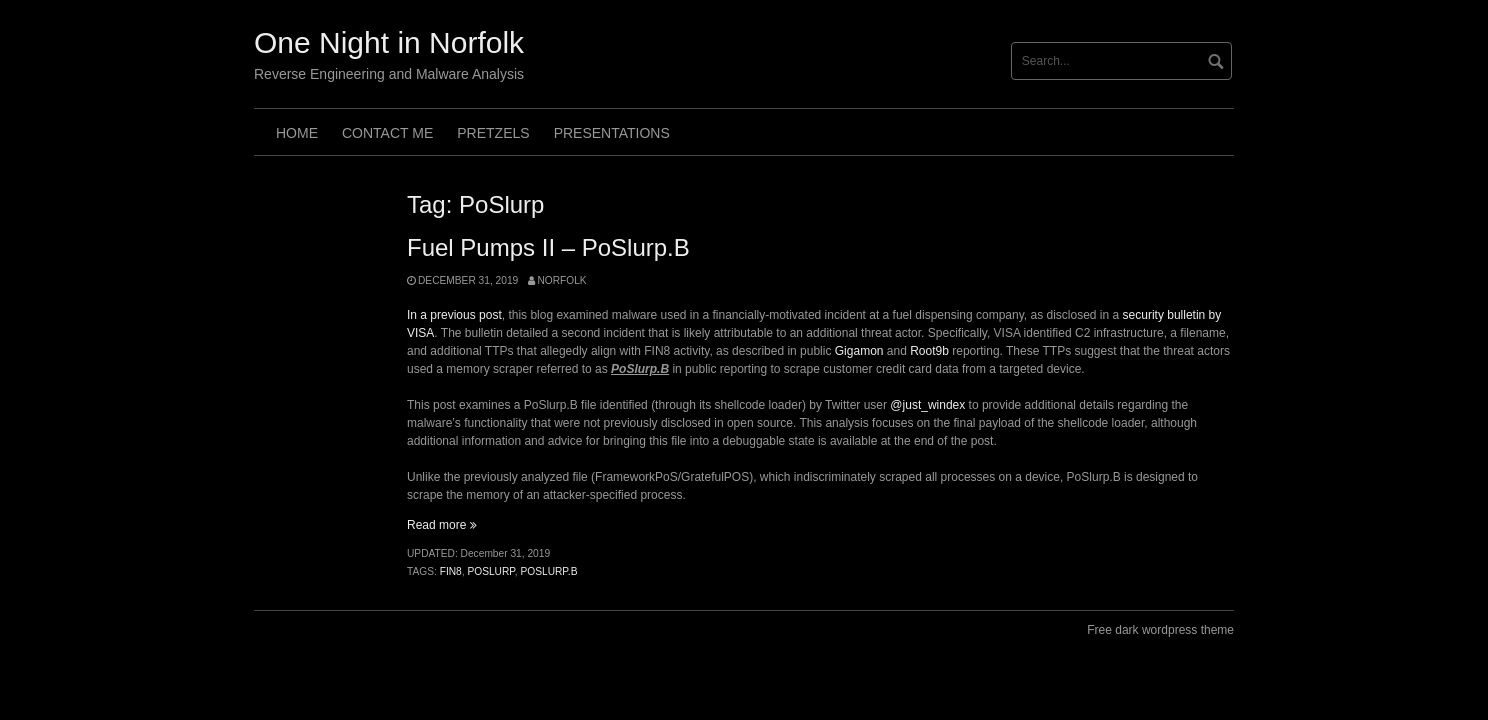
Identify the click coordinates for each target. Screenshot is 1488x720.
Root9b (929, 351)
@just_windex (927, 405)
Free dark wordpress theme (1160, 630)
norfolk (561, 280)
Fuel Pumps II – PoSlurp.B (548, 247)
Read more (442, 525)
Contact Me (387, 133)
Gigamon (859, 351)
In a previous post (454, 315)
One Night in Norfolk (389, 42)
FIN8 (451, 571)
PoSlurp (490, 571)
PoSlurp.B (548, 571)
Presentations (612, 133)
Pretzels (493, 133)
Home (297, 133)
